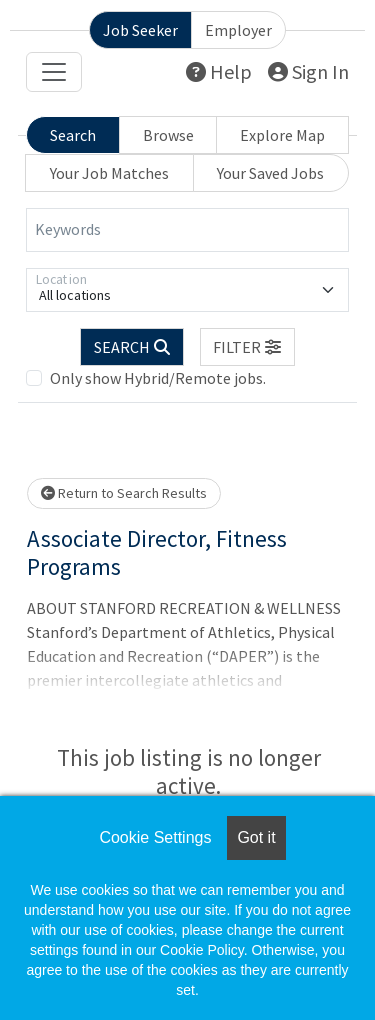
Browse (168, 135)
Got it (256, 837)
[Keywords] (187, 230)
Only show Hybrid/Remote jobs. (158, 378)
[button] (248, 347)
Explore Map (282, 135)
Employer (238, 30)
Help (219, 71)
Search (73, 135)
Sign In (308, 71)
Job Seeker (140, 30)
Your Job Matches (109, 173)
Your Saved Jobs (270, 173)
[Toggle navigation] (54, 72)
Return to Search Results (124, 493)
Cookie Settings (155, 837)
